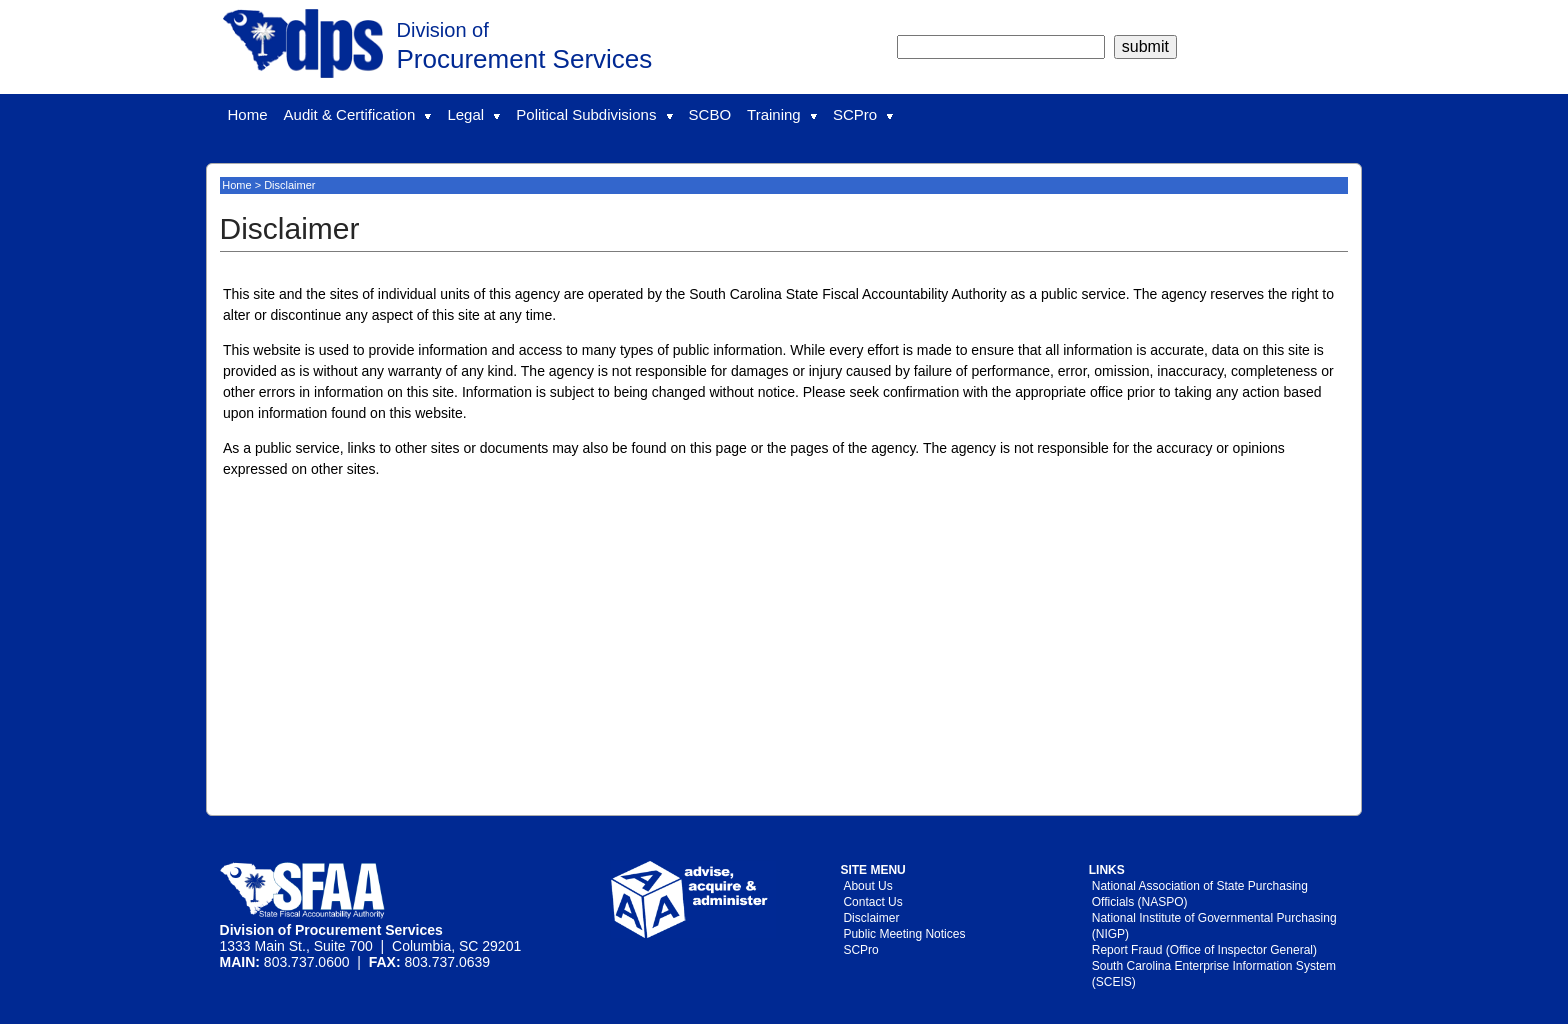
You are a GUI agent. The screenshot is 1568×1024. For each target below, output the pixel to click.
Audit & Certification (358, 114)
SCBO (710, 114)
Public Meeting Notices (904, 934)
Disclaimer (871, 918)
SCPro (863, 114)
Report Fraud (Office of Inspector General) (1204, 950)
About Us (867, 886)
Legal (473, 114)
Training (782, 114)
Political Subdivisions (594, 114)
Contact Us (872, 902)
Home (248, 114)
